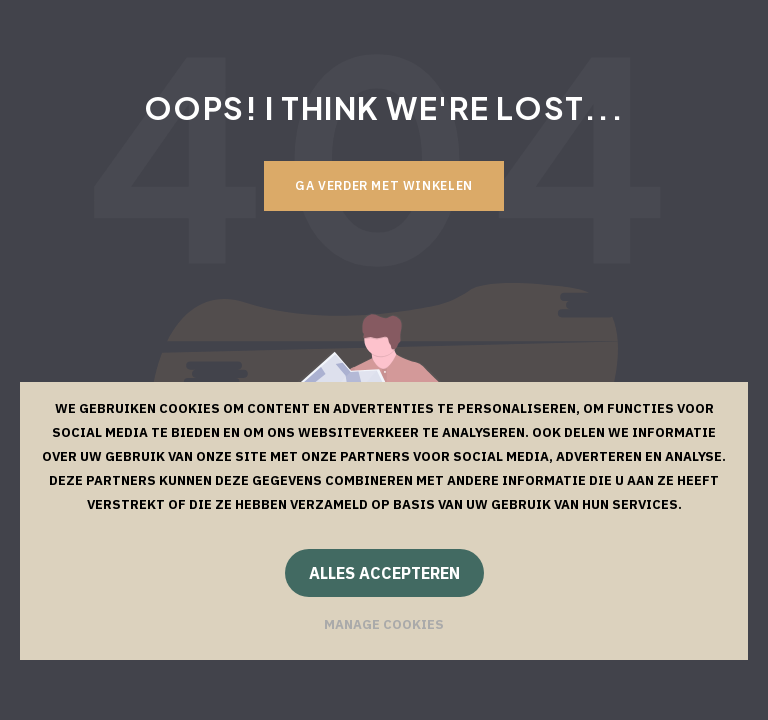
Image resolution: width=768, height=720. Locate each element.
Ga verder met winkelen (384, 185)
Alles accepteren (384, 573)
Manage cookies (384, 624)
